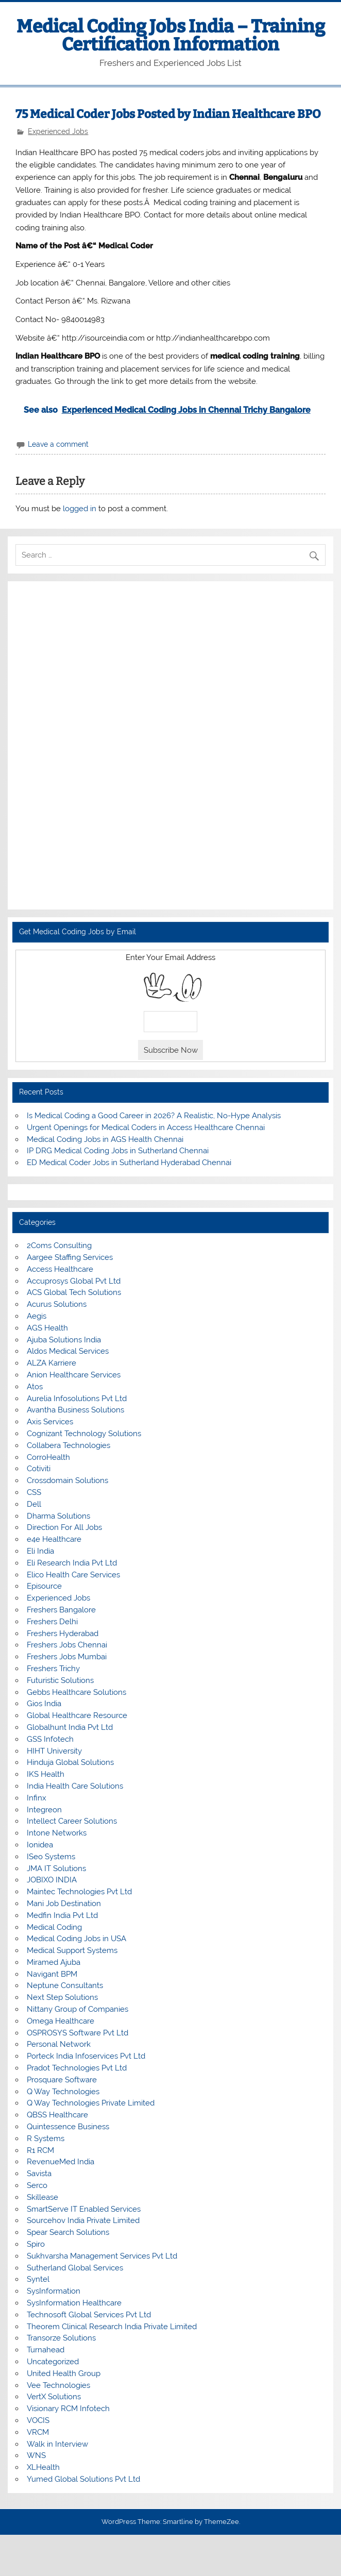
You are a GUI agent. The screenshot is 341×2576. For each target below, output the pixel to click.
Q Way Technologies (63, 2091)
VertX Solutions (54, 2396)
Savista (39, 2173)
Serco (37, 2185)
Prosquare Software (62, 2079)
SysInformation (53, 2291)
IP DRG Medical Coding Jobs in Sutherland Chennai (118, 1150)
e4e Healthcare (54, 1539)
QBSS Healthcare (57, 2114)
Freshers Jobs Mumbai (67, 1656)
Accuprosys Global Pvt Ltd (74, 1281)
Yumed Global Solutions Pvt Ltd (83, 2479)
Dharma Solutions (58, 1516)
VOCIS (38, 2420)
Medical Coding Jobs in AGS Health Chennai (105, 1139)
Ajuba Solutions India (64, 1339)
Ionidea (40, 1844)
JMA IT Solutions (56, 1868)
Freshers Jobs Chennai (67, 1644)
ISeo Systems (51, 1856)
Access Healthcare (60, 1269)
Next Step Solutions (62, 1997)
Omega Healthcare (60, 2021)
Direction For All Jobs (64, 1527)
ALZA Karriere (51, 1363)
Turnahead (45, 2349)
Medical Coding (54, 1927)
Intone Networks (57, 1833)
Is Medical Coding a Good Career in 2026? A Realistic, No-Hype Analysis (154, 1115)
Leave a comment (58, 444)
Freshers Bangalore (61, 1609)
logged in (79, 508)
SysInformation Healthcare (74, 2303)
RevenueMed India (60, 2161)
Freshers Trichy (53, 1668)
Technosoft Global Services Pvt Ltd (89, 2314)
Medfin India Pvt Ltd (62, 1915)
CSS (34, 1492)
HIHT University (54, 1751)
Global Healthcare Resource (77, 1715)
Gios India (44, 1703)
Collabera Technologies (68, 1445)
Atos (35, 1386)
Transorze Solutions (61, 2338)
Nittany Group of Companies (77, 2009)
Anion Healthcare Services (74, 1374)
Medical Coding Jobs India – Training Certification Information (170, 35)
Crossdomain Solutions (67, 1480)
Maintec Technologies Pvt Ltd (79, 1891)
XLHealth (43, 2467)
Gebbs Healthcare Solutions (76, 1692)
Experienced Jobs (58, 131)
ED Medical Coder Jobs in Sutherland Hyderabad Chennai (129, 1162)
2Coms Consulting (59, 1245)
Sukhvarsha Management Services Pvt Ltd (102, 2256)
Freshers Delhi (52, 1621)
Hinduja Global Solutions (70, 1762)
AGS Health (47, 1328)
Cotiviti (38, 1468)
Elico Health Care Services (73, 1574)
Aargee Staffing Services (70, 1257)
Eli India (40, 1551)
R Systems (45, 2138)
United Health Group (63, 2373)
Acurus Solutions (57, 1304)
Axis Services (50, 1421)
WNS (36, 2455)
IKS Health (45, 1774)
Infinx (36, 1798)
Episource (44, 1586)
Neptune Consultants (65, 1985)
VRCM (38, 2432)
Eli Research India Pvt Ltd (72, 1563)
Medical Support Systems (72, 1950)
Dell (34, 1504)
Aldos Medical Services (68, 1351)
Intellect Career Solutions (72, 1821)
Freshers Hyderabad (62, 1633)
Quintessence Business (68, 2126)
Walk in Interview (57, 2444)
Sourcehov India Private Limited (83, 2220)
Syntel (38, 2279)
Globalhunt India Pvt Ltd (70, 1727)
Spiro (36, 2244)
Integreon (44, 1809)
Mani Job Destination (64, 1903)
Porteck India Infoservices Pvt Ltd (86, 2056)
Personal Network (59, 2044)
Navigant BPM (52, 1974)
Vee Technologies (58, 2385)
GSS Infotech (50, 1739)
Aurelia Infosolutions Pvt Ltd (77, 1398)
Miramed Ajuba (53, 1962)
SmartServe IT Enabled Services (84, 2209)
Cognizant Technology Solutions (84, 1433)
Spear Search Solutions (68, 2232)
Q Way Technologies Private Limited (91, 2103)
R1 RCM (40, 2150)
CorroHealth (48, 1457)
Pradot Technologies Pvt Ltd (77, 2068)
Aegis (36, 1316)
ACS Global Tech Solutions (74, 1292)
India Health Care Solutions (75, 1786)
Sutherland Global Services (75, 2267)
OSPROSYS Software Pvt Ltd (77, 2033)
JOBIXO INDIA (52, 1879)
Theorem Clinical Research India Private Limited (112, 2326)
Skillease (42, 2197)
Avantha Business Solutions (75, 1410)
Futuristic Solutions (60, 1680)
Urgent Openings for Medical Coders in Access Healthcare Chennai (146, 1127)
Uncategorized (53, 2361)
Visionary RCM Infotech (68, 2408)
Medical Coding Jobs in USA (76, 1938)
